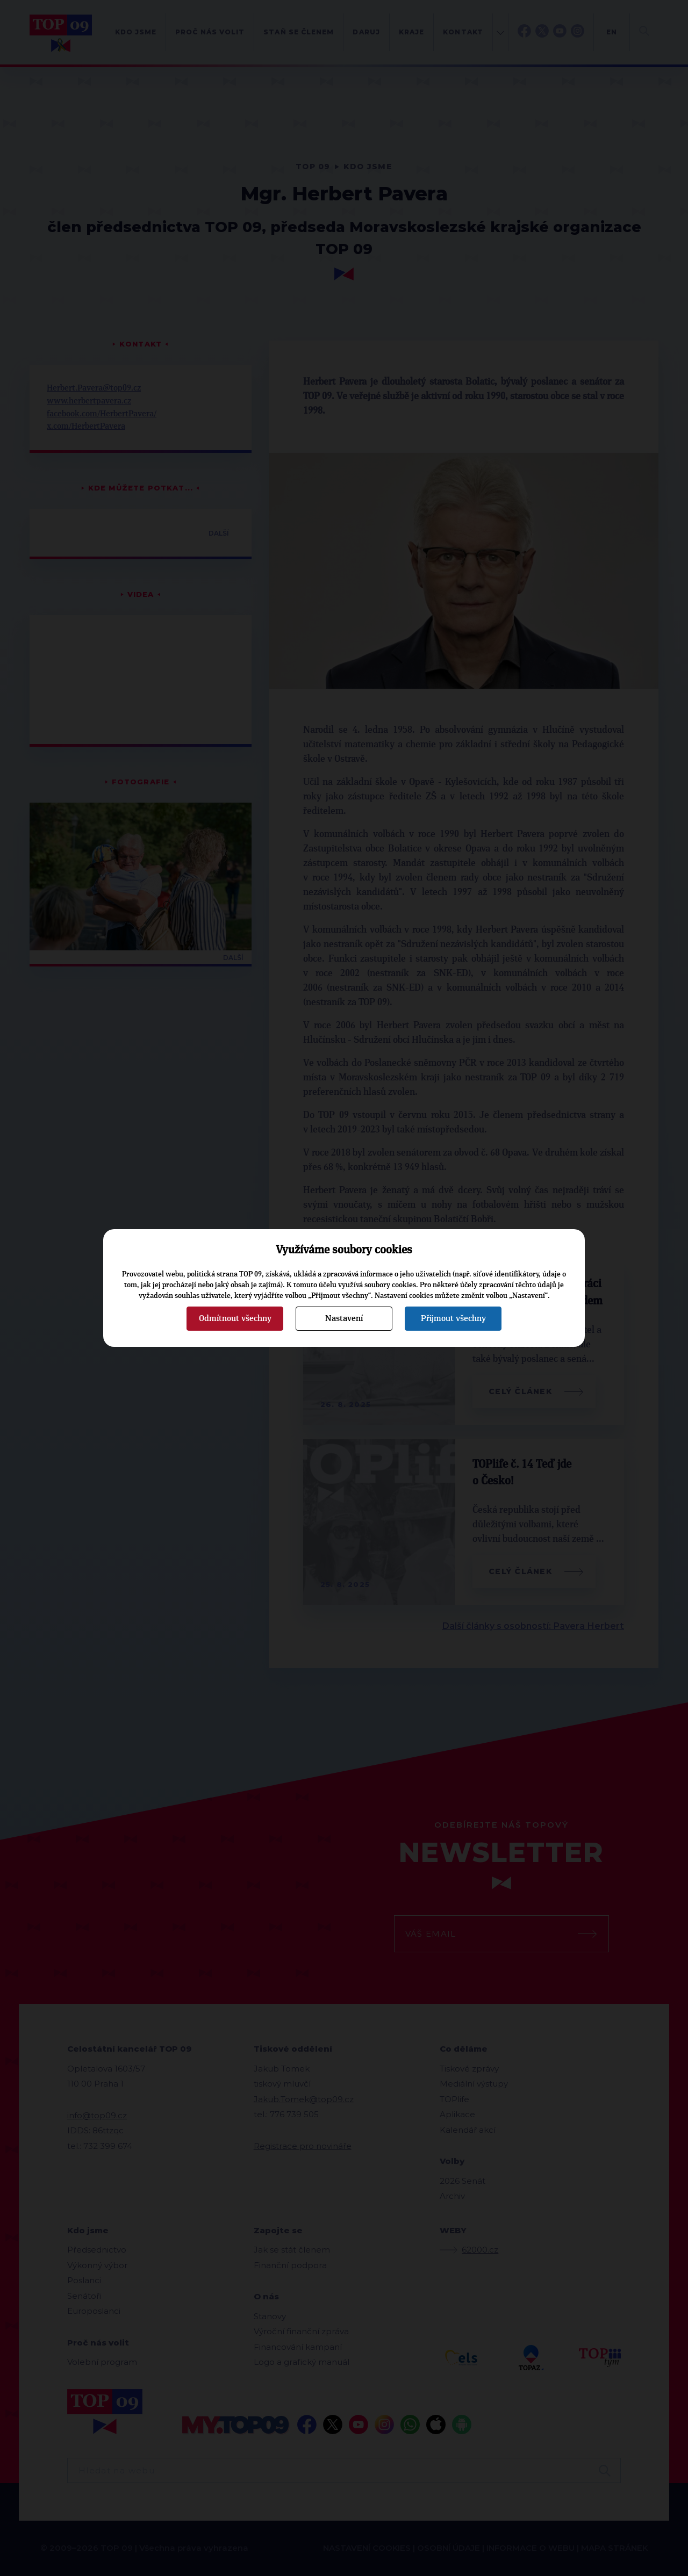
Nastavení (344, 1318)
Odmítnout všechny (235, 1318)
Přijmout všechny (453, 1318)
